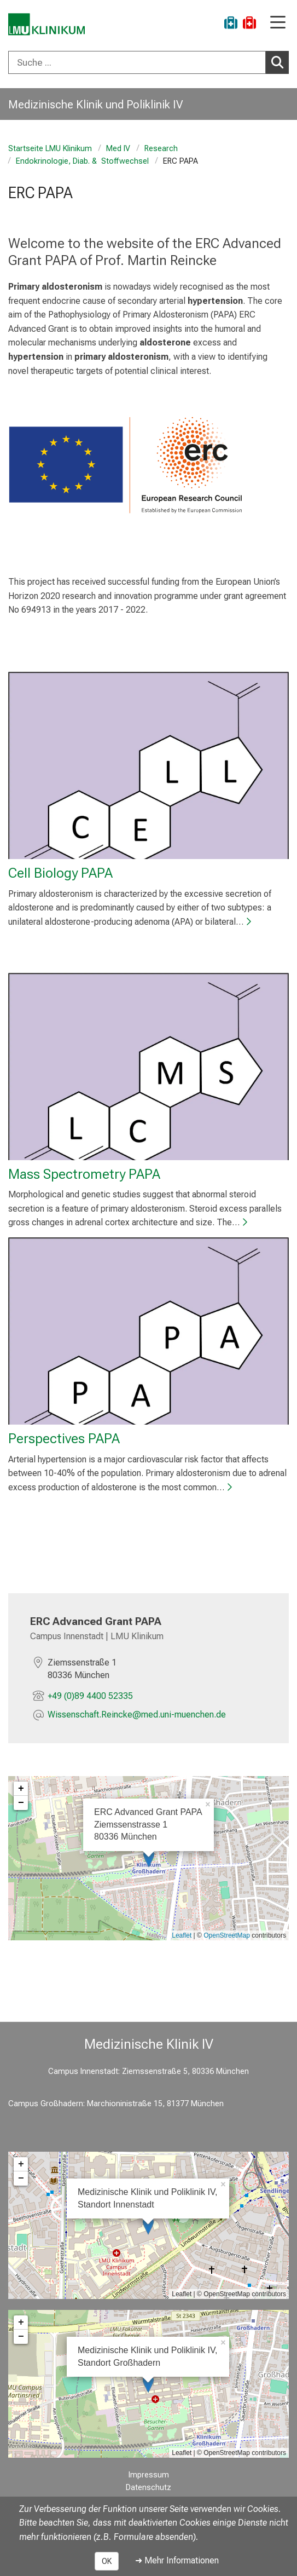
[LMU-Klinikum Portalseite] (46, 24)
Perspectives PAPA (64, 1438)
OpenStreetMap (226, 1935)
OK (107, 2561)
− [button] (21, 1802)
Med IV (118, 148)
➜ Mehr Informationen (177, 2560)
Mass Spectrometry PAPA (84, 1173)
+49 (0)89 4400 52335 (90, 1695)
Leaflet (181, 1935)
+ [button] (21, 1788)
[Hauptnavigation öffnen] (278, 23)
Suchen (280, 62)
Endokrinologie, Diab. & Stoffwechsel (82, 161)
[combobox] (148, 62)
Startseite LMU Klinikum (50, 148)
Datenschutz (148, 2487)
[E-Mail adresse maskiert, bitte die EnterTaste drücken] (137, 1715)
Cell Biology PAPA (60, 873)
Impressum (149, 2475)
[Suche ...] (137, 62)
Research (161, 148)
